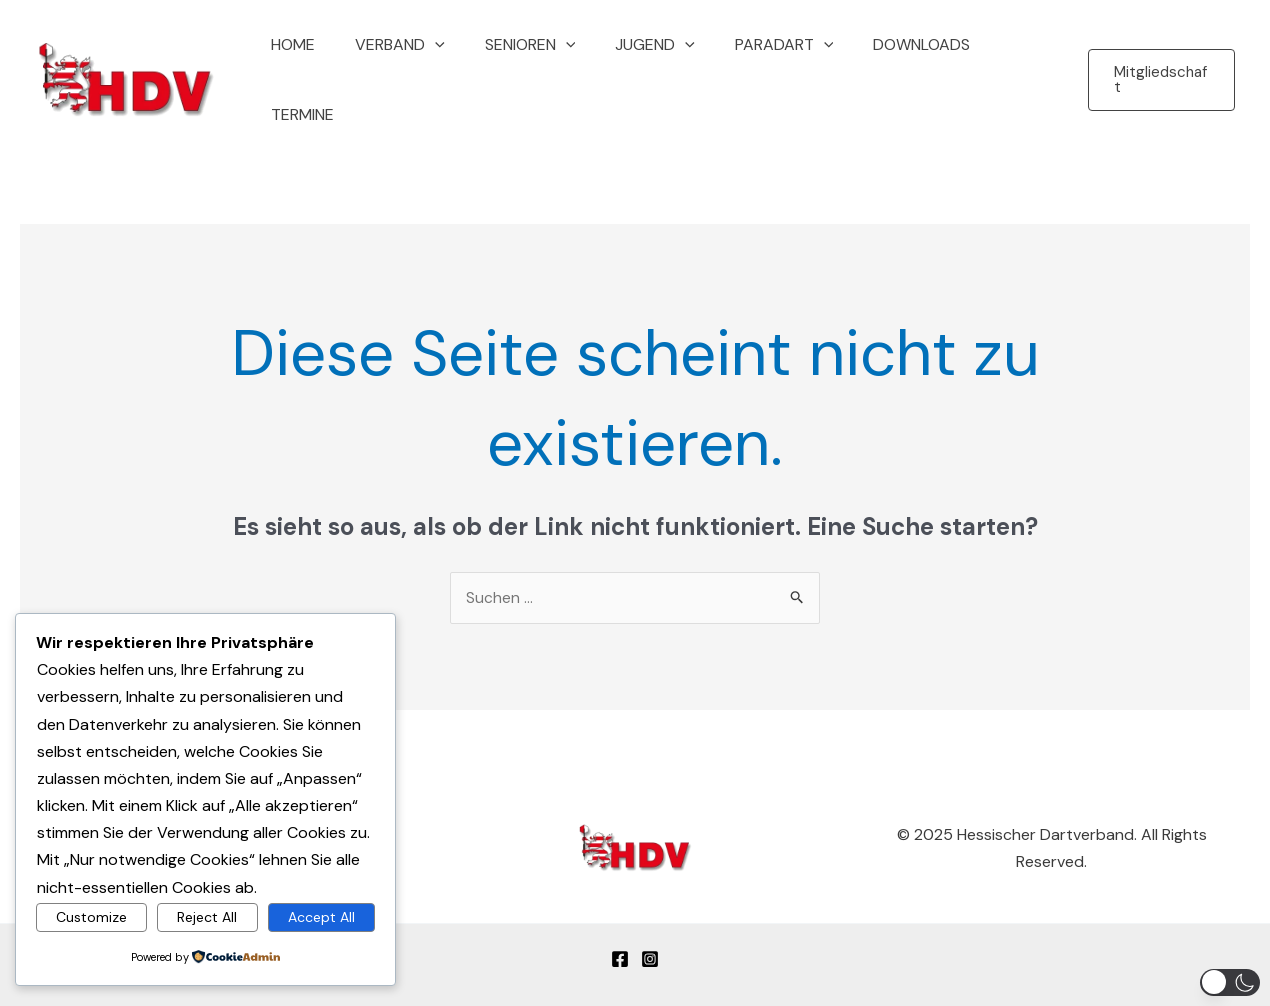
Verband (414, 64)
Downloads (903, 63)
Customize (91, 916)
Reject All (207, 916)
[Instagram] (650, 920)
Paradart (773, 64)
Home (315, 63)
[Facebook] (620, 920)
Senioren (535, 64)
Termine (1015, 63)
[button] (449, 64)
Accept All (321, 916)
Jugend (653, 64)
